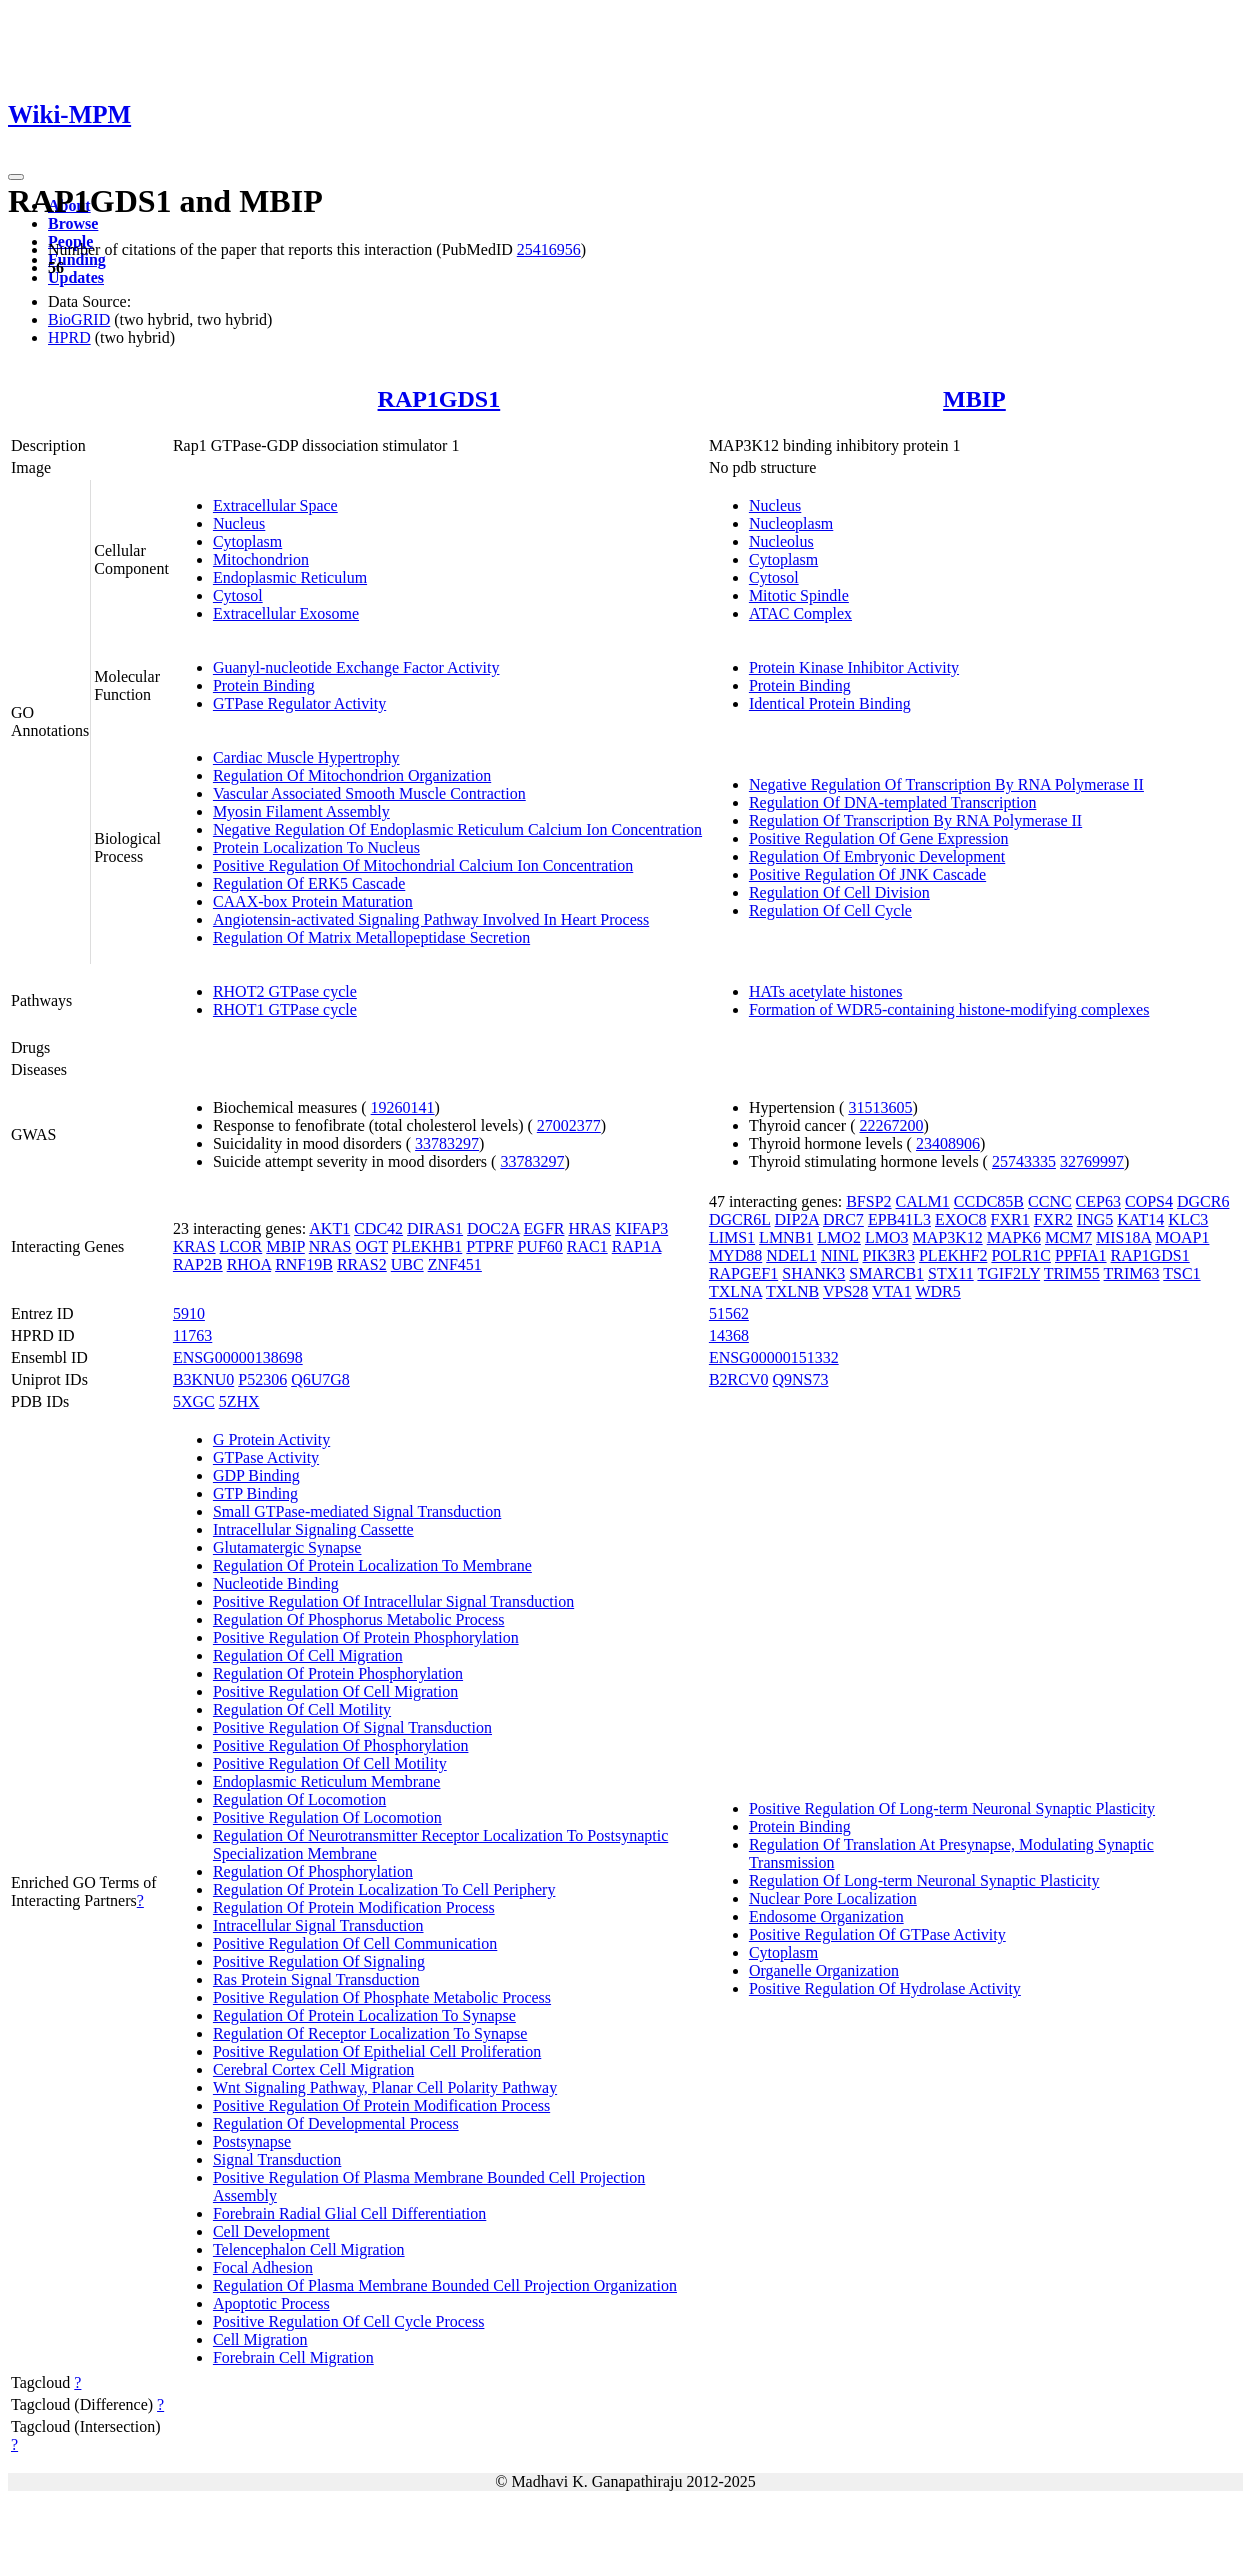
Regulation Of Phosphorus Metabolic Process (359, 1619)
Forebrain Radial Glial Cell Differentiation (349, 2213)
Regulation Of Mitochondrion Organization (352, 775)
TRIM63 (1132, 1273)
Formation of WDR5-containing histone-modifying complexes (949, 1009)
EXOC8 (961, 1219)
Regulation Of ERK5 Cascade (309, 883)
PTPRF (489, 1246)
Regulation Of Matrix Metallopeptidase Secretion (371, 937)
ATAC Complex (800, 613)
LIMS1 (732, 1237)
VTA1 (892, 1291)
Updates (76, 277)
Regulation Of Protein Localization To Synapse (364, 2015)
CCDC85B (989, 1201)
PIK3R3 (889, 1255)
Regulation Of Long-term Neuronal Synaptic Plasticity (924, 1880)
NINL (840, 1255)
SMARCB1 (886, 1273)
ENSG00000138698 (238, 1357)
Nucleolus (781, 541)
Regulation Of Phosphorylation (313, 1871)
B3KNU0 (203, 1379)
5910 (189, 1313)
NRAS (330, 1246)
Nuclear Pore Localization (833, 1898)
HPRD (69, 337)
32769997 (1092, 1161)
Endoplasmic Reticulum (290, 577)
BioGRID (79, 319)
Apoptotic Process (271, 2303)
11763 (192, 1335)
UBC (407, 1264)
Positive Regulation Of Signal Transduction (352, 1727)
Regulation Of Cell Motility (302, 1709)
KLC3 (1188, 1219)
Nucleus (239, 523)
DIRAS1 (435, 1228)
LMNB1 (786, 1237)
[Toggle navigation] (16, 177)
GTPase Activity (266, 1457)
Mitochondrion (261, 559)
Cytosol (238, 595)
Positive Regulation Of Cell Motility (330, 1763)
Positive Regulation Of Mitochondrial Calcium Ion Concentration (423, 865)
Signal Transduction (277, 2159)
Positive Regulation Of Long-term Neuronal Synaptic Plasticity (952, 1808)
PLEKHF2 (953, 1255)
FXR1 (1010, 1219)
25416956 (549, 249)
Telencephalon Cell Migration (309, 2249)
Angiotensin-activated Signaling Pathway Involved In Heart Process (431, 919)
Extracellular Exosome (286, 613)
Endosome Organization (826, 1916)
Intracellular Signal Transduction (318, 1925)
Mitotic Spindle (799, 595)
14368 (729, 1335)
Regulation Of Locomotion (299, 1799)
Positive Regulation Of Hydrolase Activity (885, 1988)
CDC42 (378, 1228)
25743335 (1024, 1161)
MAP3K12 (947, 1237)
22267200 (891, 1125)
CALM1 (923, 1201)
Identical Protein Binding (830, 703)
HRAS (589, 1228)
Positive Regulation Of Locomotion (327, 1817)
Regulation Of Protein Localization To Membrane (372, 1565)
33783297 (447, 1143)
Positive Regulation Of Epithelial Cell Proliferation (377, 2051)
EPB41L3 (899, 1219)
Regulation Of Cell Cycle (830, 910)
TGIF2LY (1008, 1273)
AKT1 (329, 1228)
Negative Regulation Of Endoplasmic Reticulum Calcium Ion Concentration (457, 829)
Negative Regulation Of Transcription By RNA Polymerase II (946, 784)
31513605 (880, 1107)
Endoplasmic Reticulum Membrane (327, 1781)
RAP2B (198, 1264)
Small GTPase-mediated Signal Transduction (357, 1511)
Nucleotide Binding (276, 1583)
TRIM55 (1072, 1273)
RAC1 (587, 1246)
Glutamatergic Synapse (287, 1547)
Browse (73, 223)
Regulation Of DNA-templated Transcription (893, 802)
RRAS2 (362, 1264)
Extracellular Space (275, 505)
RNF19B (304, 1264)
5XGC (194, 1401)
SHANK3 (813, 1273)
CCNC (1050, 1201)
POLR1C (1021, 1255)
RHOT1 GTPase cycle (285, 1009)
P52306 (262, 1379)
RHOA (249, 1264)
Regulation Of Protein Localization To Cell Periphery (384, 1889)
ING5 (1095, 1219)
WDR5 (937, 1291)
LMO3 (887, 1237)
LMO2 (839, 1237)
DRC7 (843, 1219)
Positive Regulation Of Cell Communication (355, 1943)
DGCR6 (1203, 1201)
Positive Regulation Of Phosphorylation (341, 1745)
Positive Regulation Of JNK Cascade (867, 874)
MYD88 (735, 1255)
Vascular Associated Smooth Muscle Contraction (369, 793)
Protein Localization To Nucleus (316, 847)
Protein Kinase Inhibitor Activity (854, 667)
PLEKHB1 (427, 1246)
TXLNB (792, 1291)
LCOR (241, 1246)
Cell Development (271, 2231)
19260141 (403, 1107)
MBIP (974, 399)
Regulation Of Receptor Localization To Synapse (370, 2033)
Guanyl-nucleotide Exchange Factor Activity (356, 667)
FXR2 (1053, 1219)
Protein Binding (264, 685)
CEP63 (1098, 1201)
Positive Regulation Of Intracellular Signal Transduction (393, 1601)
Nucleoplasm (791, 523)
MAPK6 (1014, 1237)
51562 (729, 1313)
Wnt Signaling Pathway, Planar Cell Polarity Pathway (385, 2087)
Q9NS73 (800, 1379)
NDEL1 (791, 1255)
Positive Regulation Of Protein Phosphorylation (366, 1637)
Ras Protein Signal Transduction (316, 1979)
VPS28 (845, 1291)
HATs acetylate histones (826, 991)
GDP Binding (256, 1475)
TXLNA (735, 1291)
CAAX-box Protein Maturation (313, 901)
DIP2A (797, 1219)
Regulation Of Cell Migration (308, 1655)
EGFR (544, 1228)
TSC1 (1181, 1273)
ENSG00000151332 (774, 1357)
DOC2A (493, 1228)
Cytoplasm (247, 541)
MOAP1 (1182, 1237)
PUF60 (539, 1246)
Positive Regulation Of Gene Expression (879, 838)
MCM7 (1068, 1237)
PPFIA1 (1081, 1255)
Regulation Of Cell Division (839, 892)
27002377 (569, 1125)
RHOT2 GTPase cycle (285, 991)
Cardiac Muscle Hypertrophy (306, 757)
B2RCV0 (739, 1379)
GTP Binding (255, 1493)
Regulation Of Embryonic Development (877, 856)
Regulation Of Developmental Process (336, 2123)
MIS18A (1123, 1237)
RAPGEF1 (743, 1273)
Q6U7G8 (320, 1379)
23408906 (948, 1143)
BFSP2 (868, 1201)
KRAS (194, 1246)
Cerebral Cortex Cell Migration (313, 2069)
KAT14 (1140, 1219)
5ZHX (239, 1401)
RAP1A (637, 1246)
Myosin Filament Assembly (301, 811)
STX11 (951, 1273)
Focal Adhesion (263, 2267)
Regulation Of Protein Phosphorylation (338, 1673)
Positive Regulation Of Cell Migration (335, 1691)
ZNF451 (455, 1264)
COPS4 (1149, 1201)
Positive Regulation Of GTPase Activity (877, 1934)
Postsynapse (252, 2141)
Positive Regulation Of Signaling (319, 1961)
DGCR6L (740, 1219)
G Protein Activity (271, 1439)
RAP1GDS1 (439, 399)
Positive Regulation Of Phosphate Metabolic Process (382, 1997)
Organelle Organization (824, 1970)
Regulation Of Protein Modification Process (354, 1907)
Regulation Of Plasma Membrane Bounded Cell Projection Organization (445, 2285)
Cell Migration (260, 2339)
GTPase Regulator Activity (299, 703)
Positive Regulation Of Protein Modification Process (381, 2105)
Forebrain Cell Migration (293, 2357)
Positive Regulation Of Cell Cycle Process (349, 2321)
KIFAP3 (641, 1228)
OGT (371, 1246)
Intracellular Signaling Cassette (313, 1529)
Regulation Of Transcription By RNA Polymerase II (915, 820)
